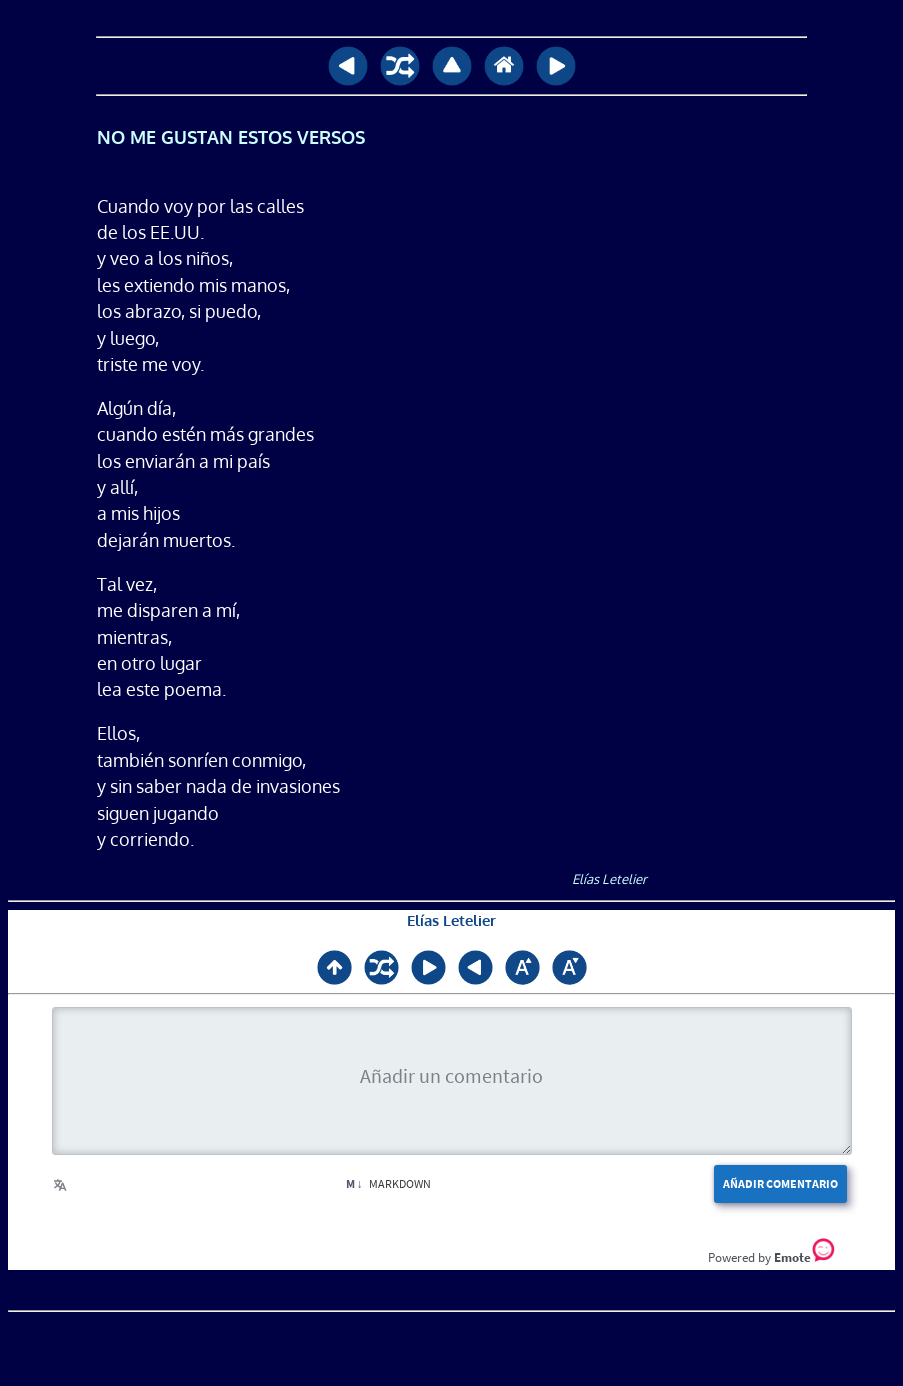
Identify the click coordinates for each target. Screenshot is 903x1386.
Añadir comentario (780, 1183)
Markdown (388, 1183)
